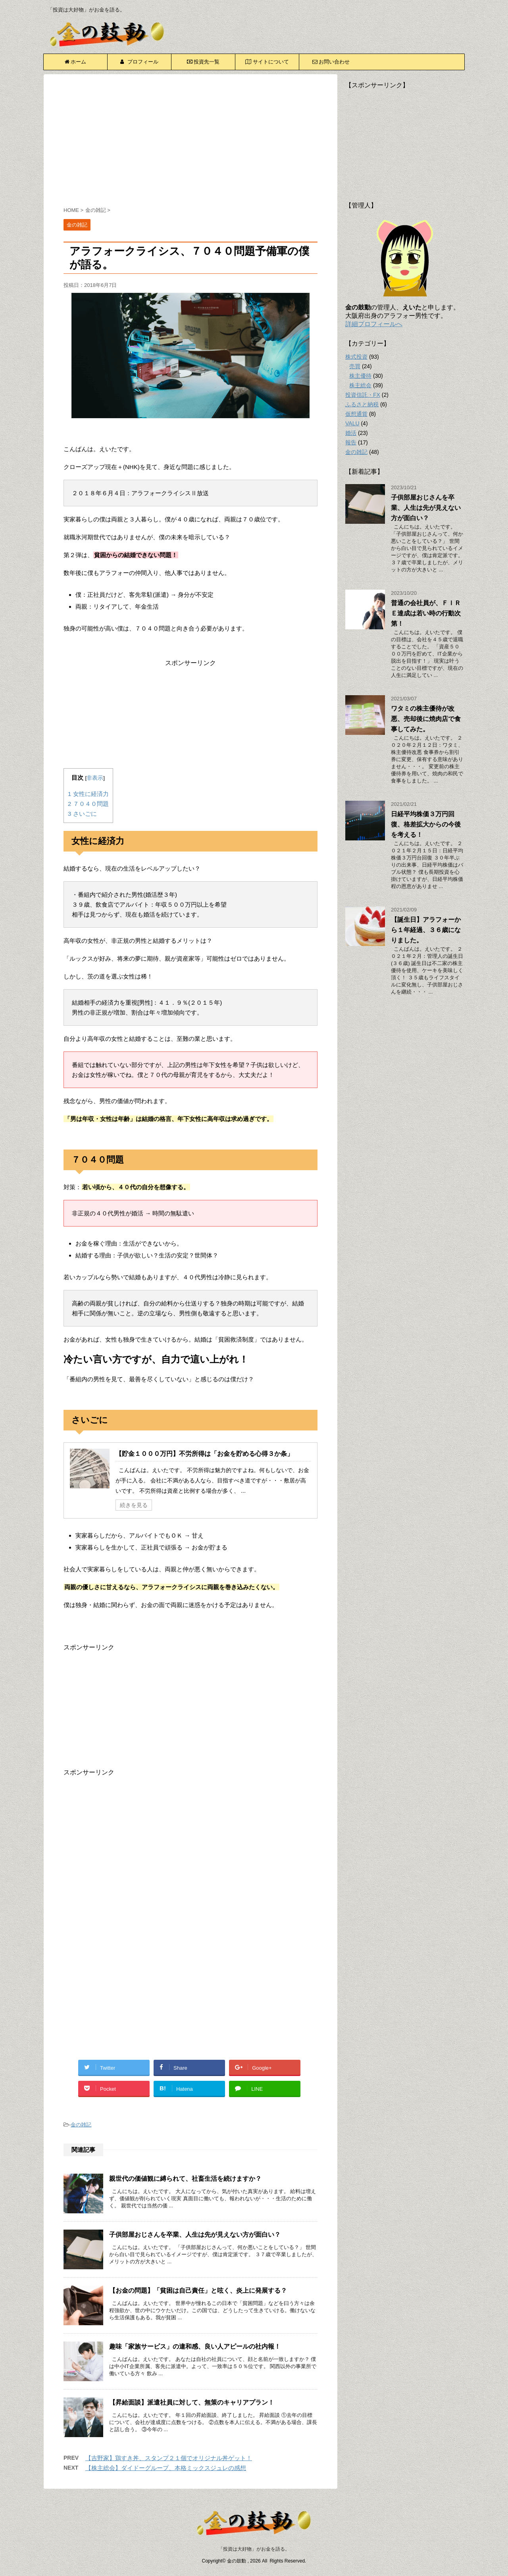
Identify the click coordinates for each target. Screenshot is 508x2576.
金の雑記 (81, 2125)
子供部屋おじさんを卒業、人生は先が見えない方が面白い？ (195, 2234)
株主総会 (360, 385)
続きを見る (134, 1505)
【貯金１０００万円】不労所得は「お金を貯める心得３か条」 (204, 1453)
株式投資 (356, 357)
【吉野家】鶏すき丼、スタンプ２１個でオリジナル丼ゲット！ (168, 2458)
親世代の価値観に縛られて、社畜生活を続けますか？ (185, 2178)
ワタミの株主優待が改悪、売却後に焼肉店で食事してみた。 (426, 718)
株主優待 (360, 376)
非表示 (95, 778)
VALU (352, 423)
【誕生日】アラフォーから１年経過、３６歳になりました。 (426, 930)
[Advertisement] (191, 141)
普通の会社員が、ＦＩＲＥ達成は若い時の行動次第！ (426, 613)
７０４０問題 (88, 803)
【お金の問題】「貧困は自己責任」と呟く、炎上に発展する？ (198, 2290)
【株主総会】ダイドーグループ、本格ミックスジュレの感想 (165, 2468)
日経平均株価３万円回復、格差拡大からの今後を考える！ (426, 824)
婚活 (350, 433)
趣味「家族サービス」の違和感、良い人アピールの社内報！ (195, 2346)
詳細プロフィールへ (373, 324)
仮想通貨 (356, 414)
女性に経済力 (88, 793)
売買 (354, 366)
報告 (350, 442)
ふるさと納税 (362, 404)
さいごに (82, 813)
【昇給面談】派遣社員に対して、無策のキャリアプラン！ (191, 2402)
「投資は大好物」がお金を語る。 (254, 2549)
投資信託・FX (362, 395)
